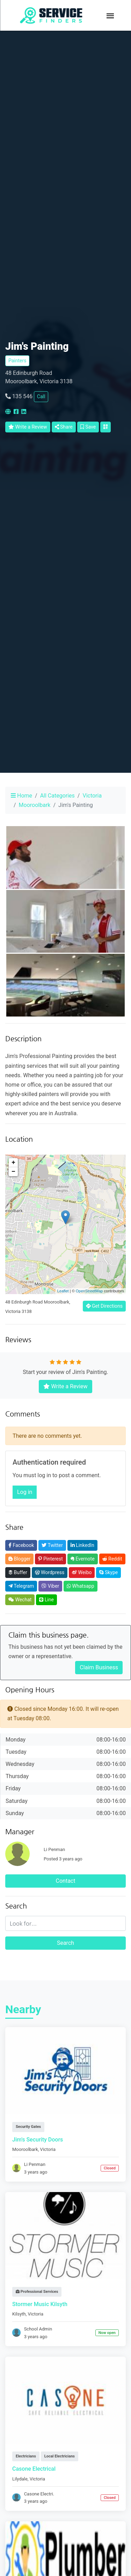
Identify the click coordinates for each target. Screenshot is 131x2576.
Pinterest (50, 1559)
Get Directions (104, 1306)
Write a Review (27, 427)
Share (64, 427)
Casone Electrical (34, 2468)
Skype (108, 1572)
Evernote (83, 1559)
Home (21, 795)
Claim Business (99, 1667)
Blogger (19, 1559)
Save (88, 427)
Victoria (92, 795)
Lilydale (20, 2478)
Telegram (21, 1586)
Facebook (21, 1545)
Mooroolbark (35, 805)
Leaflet (63, 1291)
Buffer (17, 1572)
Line (46, 1599)
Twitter (52, 1545)
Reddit (112, 1559)
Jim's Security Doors (37, 2139)
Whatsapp (80, 1586)
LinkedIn (82, 1545)
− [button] (13, 1172)
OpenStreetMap (89, 1291)
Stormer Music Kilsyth (39, 2304)
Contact (65, 1881)
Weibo (82, 1572)
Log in (24, 1492)
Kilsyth (19, 2314)
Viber (50, 1586)
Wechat (19, 1599)
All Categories (57, 795)
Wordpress (50, 1572)
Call (41, 396)
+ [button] (13, 1162)
